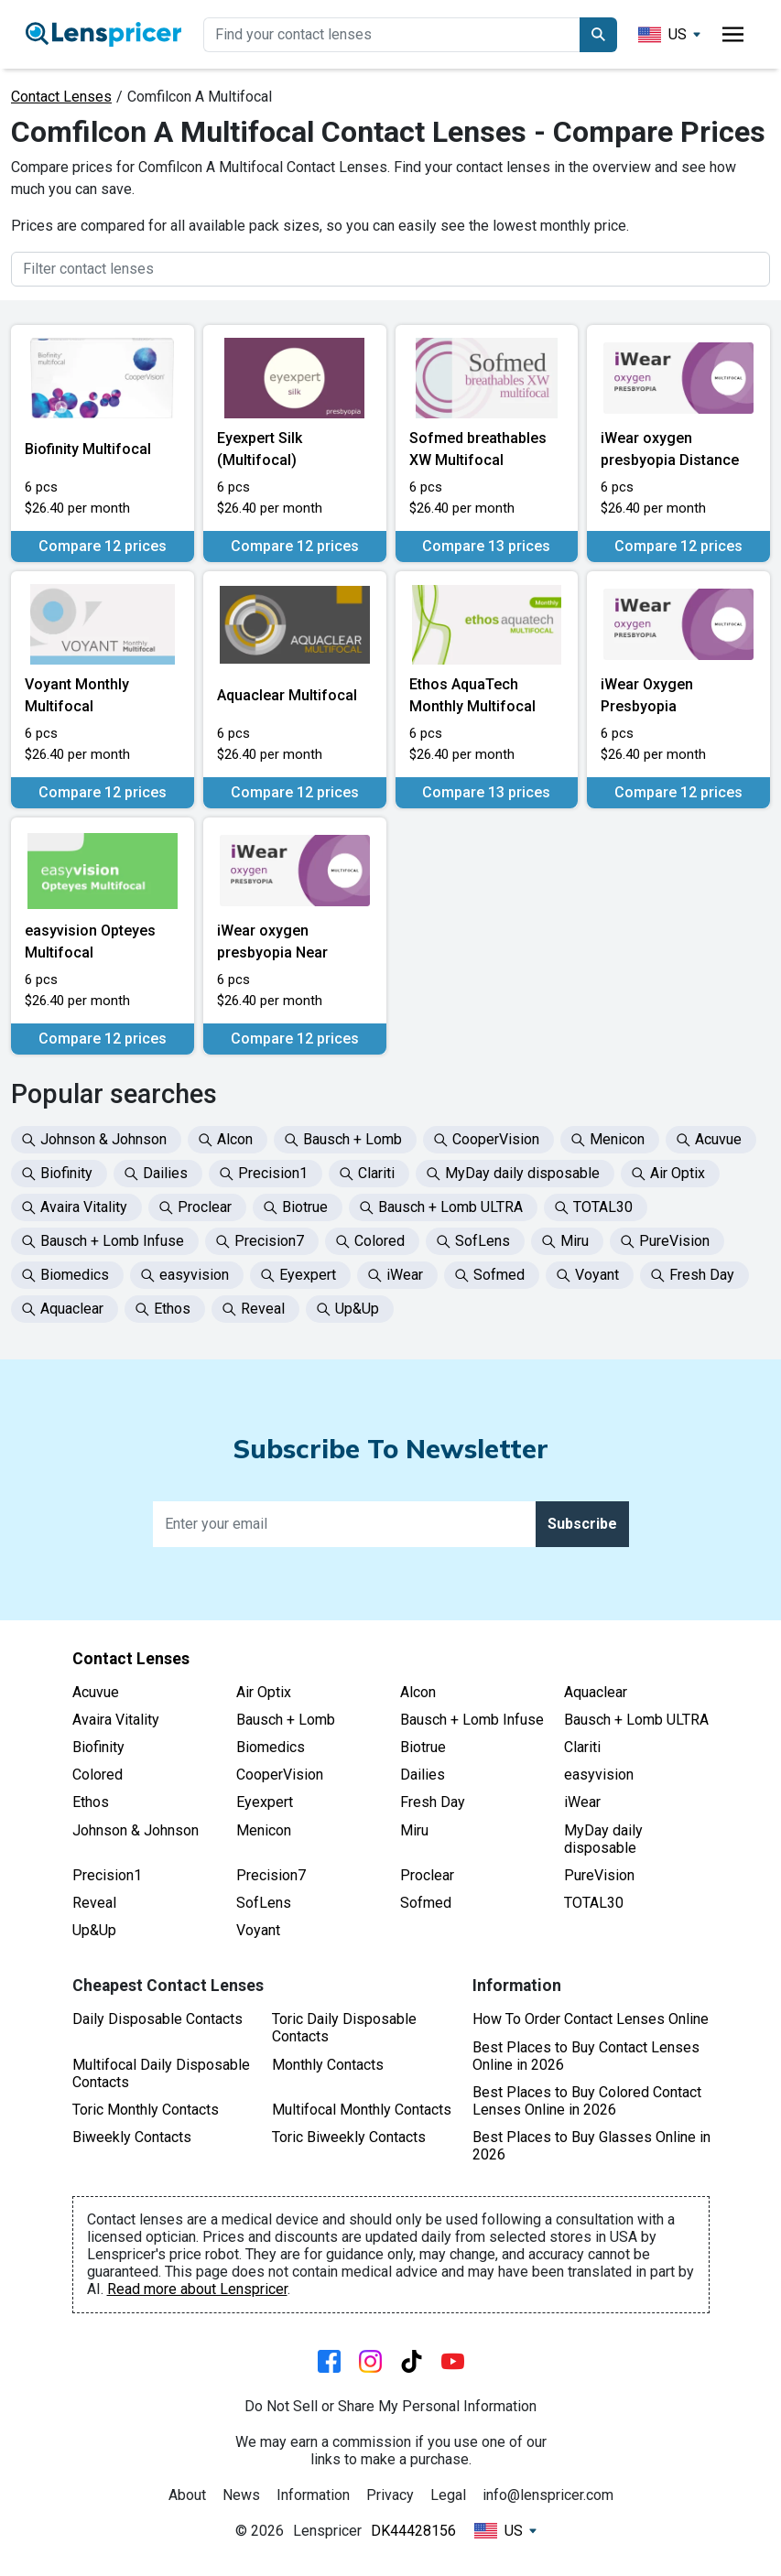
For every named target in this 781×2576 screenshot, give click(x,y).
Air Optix (263, 1692)
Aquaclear (595, 1692)
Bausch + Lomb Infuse (472, 1719)
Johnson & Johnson (135, 1830)
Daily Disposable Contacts (157, 2019)
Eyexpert (264, 1802)
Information (313, 2495)
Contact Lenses (61, 96)
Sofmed (425, 1902)
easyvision (599, 1774)
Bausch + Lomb (285, 1719)
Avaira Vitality (115, 1719)
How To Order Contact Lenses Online (590, 2019)
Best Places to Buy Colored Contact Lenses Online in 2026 (586, 2101)
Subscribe (582, 1523)
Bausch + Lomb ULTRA (636, 1719)
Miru (414, 1830)
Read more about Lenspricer (197, 2289)
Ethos (90, 1802)
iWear (582, 1802)
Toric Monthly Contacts (145, 2109)
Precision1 (107, 1875)
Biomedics (270, 1747)
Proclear (427, 1875)
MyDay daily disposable (603, 1839)
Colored (97, 1774)
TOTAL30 (594, 1902)
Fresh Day (432, 1802)
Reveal (94, 1902)
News (241, 2495)
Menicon (263, 1830)
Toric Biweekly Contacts (349, 2137)
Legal (448, 2495)
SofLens (263, 1902)
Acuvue (95, 1692)
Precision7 (271, 1875)
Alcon (418, 1692)
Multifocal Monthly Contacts (361, 2109)
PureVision (599, 1875)
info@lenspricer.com (548, 2495)
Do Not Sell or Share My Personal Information (390, 2406)
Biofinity (98, 1747)
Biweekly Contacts (131, 2137)
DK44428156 (413, 2530)
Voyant (258, 1930)
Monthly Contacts (328, 2064)
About (187, 2495)
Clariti (582, 1747)
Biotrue (423, 1747)
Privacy (390, 2495)
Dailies (422, 1774)
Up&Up (94, 1930)
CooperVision (279, 1774)
